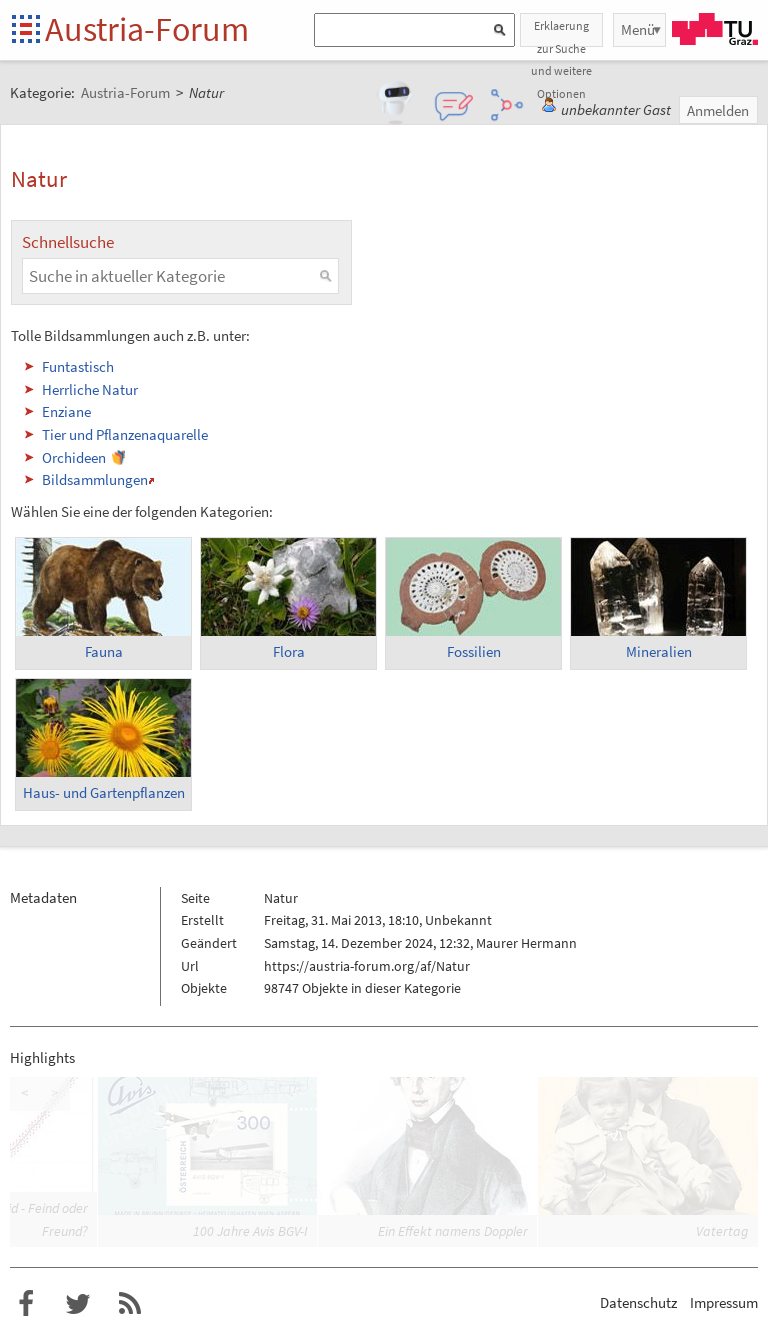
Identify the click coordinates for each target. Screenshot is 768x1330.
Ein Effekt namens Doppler (453, 1231)
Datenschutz (638, 1302)
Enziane (66, 411)
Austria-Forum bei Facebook (26, 1304)
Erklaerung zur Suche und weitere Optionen (561, 32)
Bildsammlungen (95, 479)
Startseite (27, 30)
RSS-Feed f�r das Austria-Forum (130, 1304)
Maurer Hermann (526, 943)
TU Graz (715, 29)
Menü (638, 29)
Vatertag (722, 1231)
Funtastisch (78, 366)
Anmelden (718, 110)
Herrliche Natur (90, 389)
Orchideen (74, 457)
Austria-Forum (147, 29)
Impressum (724, 1302)
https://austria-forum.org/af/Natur (367, 966)
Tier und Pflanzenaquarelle (125, 434)
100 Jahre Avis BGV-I (250, 1231)
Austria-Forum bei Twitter (78, 1304)
